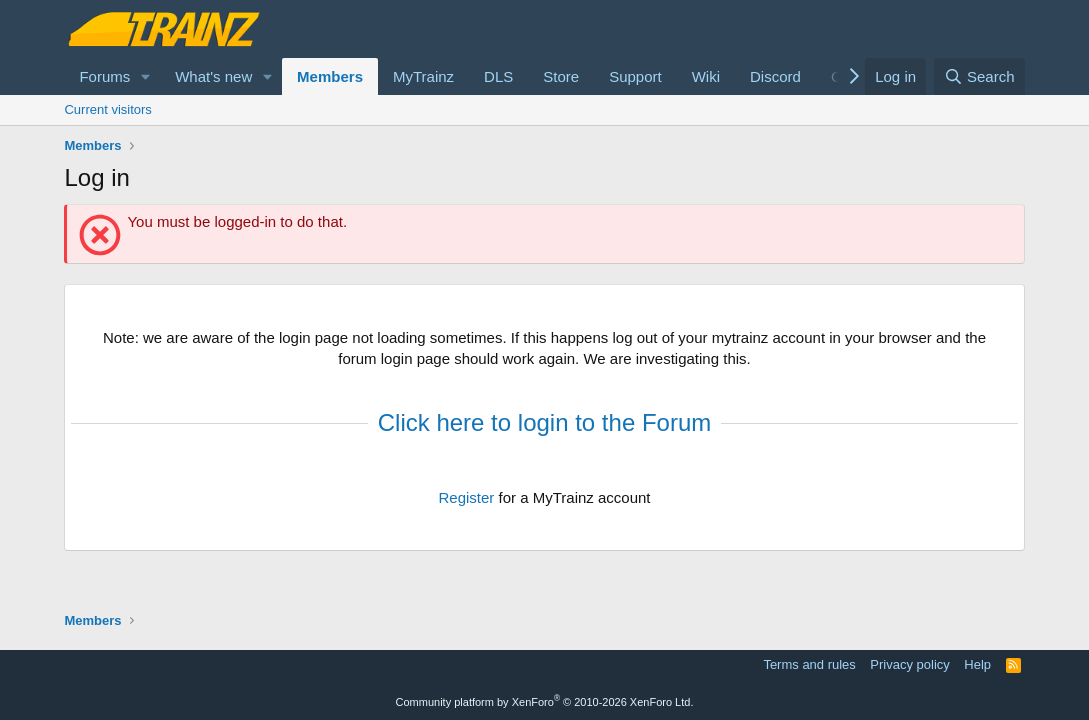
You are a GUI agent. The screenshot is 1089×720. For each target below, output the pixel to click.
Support (635, 76)
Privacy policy (909, 664)
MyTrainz (423, 76)
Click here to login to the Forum (544, 422)
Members (330, 76)
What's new (213, 76)
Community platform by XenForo (545, 702)
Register (466, 497)
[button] (146, 76)
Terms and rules (809, 664)
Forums (104, 76)
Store (561, 76)
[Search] (979, 76)
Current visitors (107, 109)
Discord (775, 76)
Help (977, 664)
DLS (498, 76)
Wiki (706, 76)
